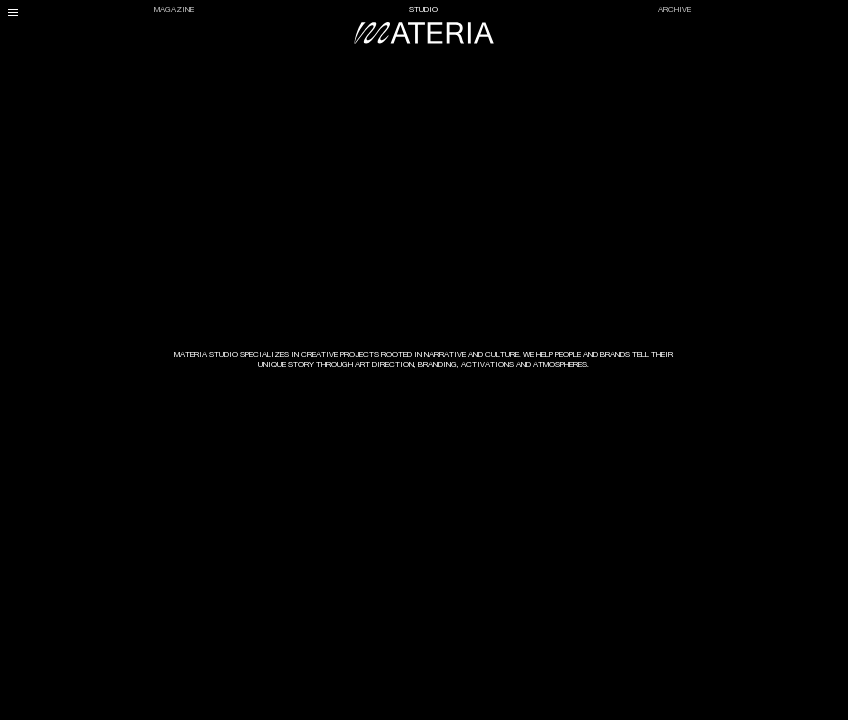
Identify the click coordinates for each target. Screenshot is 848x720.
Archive (674, 10)
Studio (423, 10)
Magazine (174, 10)
